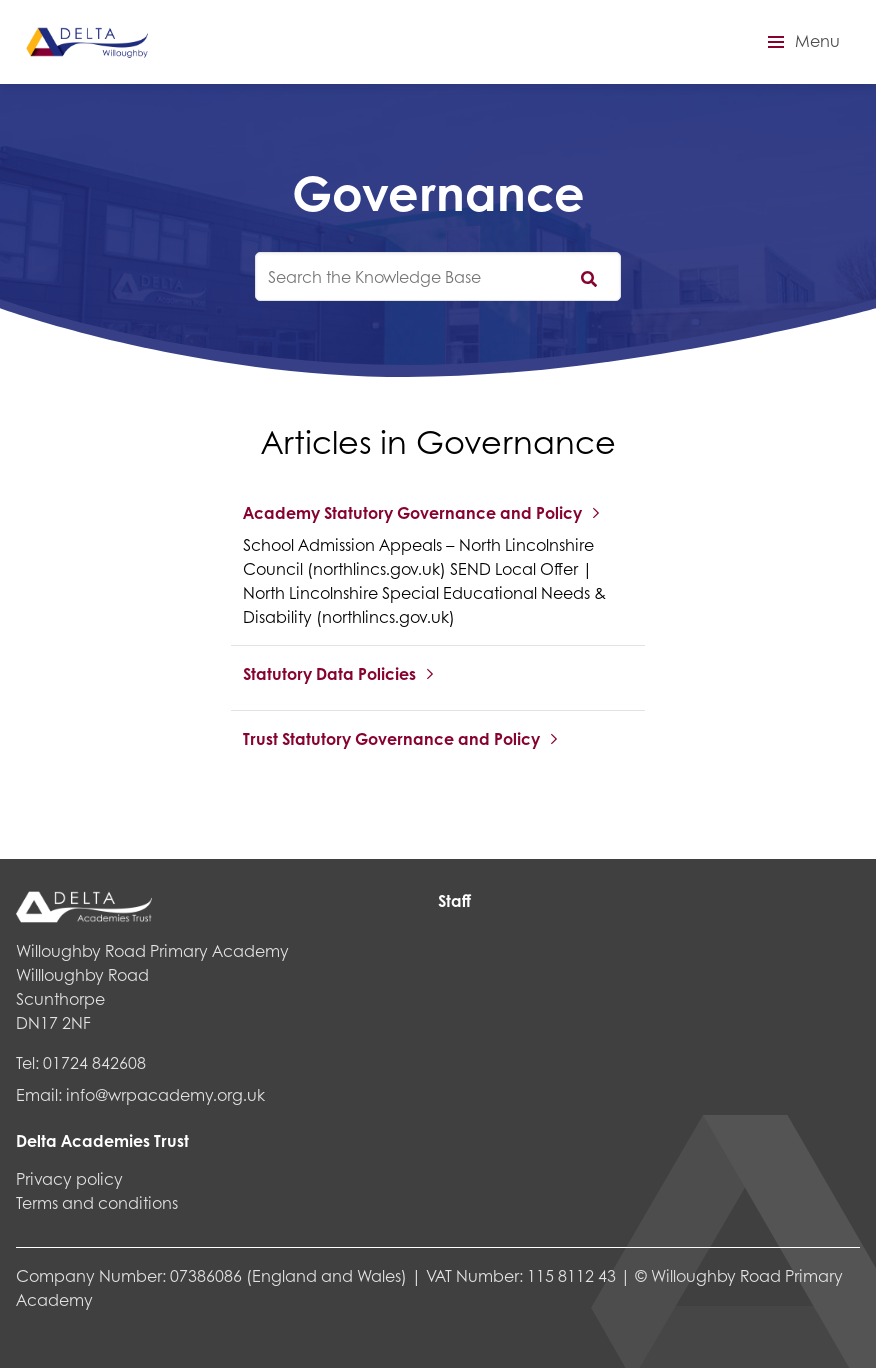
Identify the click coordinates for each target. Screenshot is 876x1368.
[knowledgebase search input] (438, 276)
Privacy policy (69, 1178)
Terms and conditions (97, 1202)
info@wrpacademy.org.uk (165, 1094)
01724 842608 (94, 1062)
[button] (801, 42)
